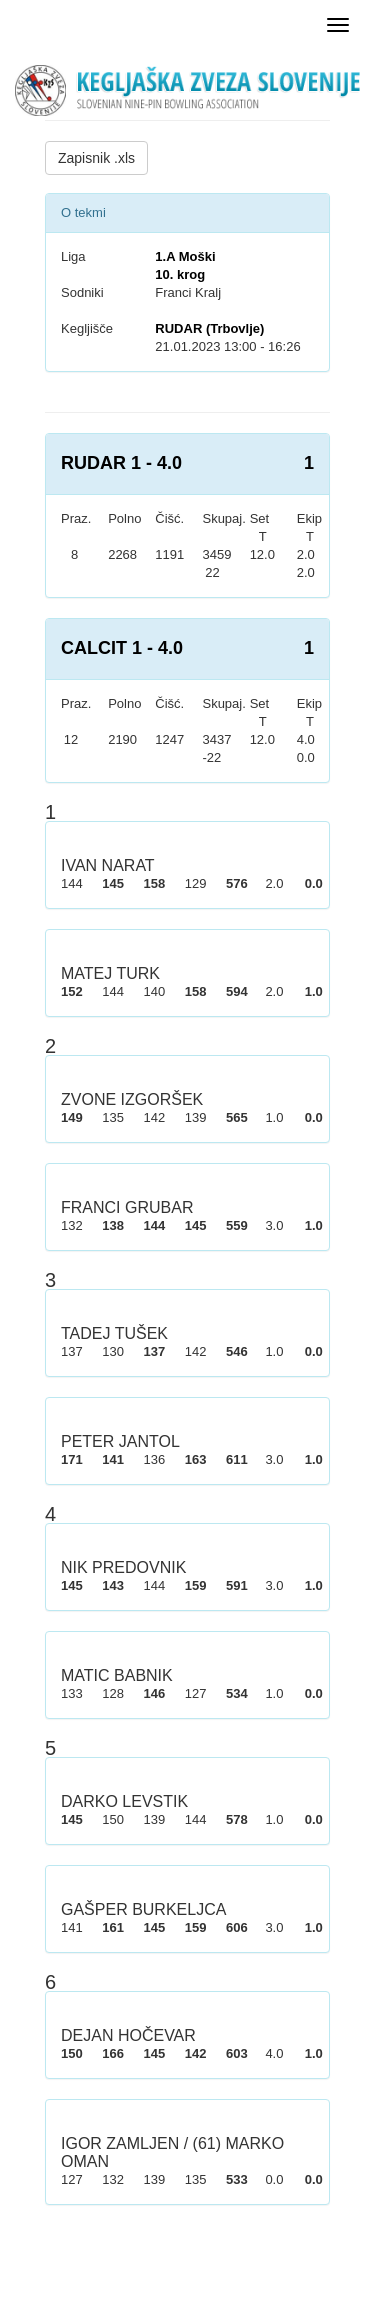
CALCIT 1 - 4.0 (122, 648)
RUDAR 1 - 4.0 (121, 463)
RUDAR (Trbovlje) (209, 328)
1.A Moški (185, 256)
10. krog (180, 274)
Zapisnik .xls (96, 158)
